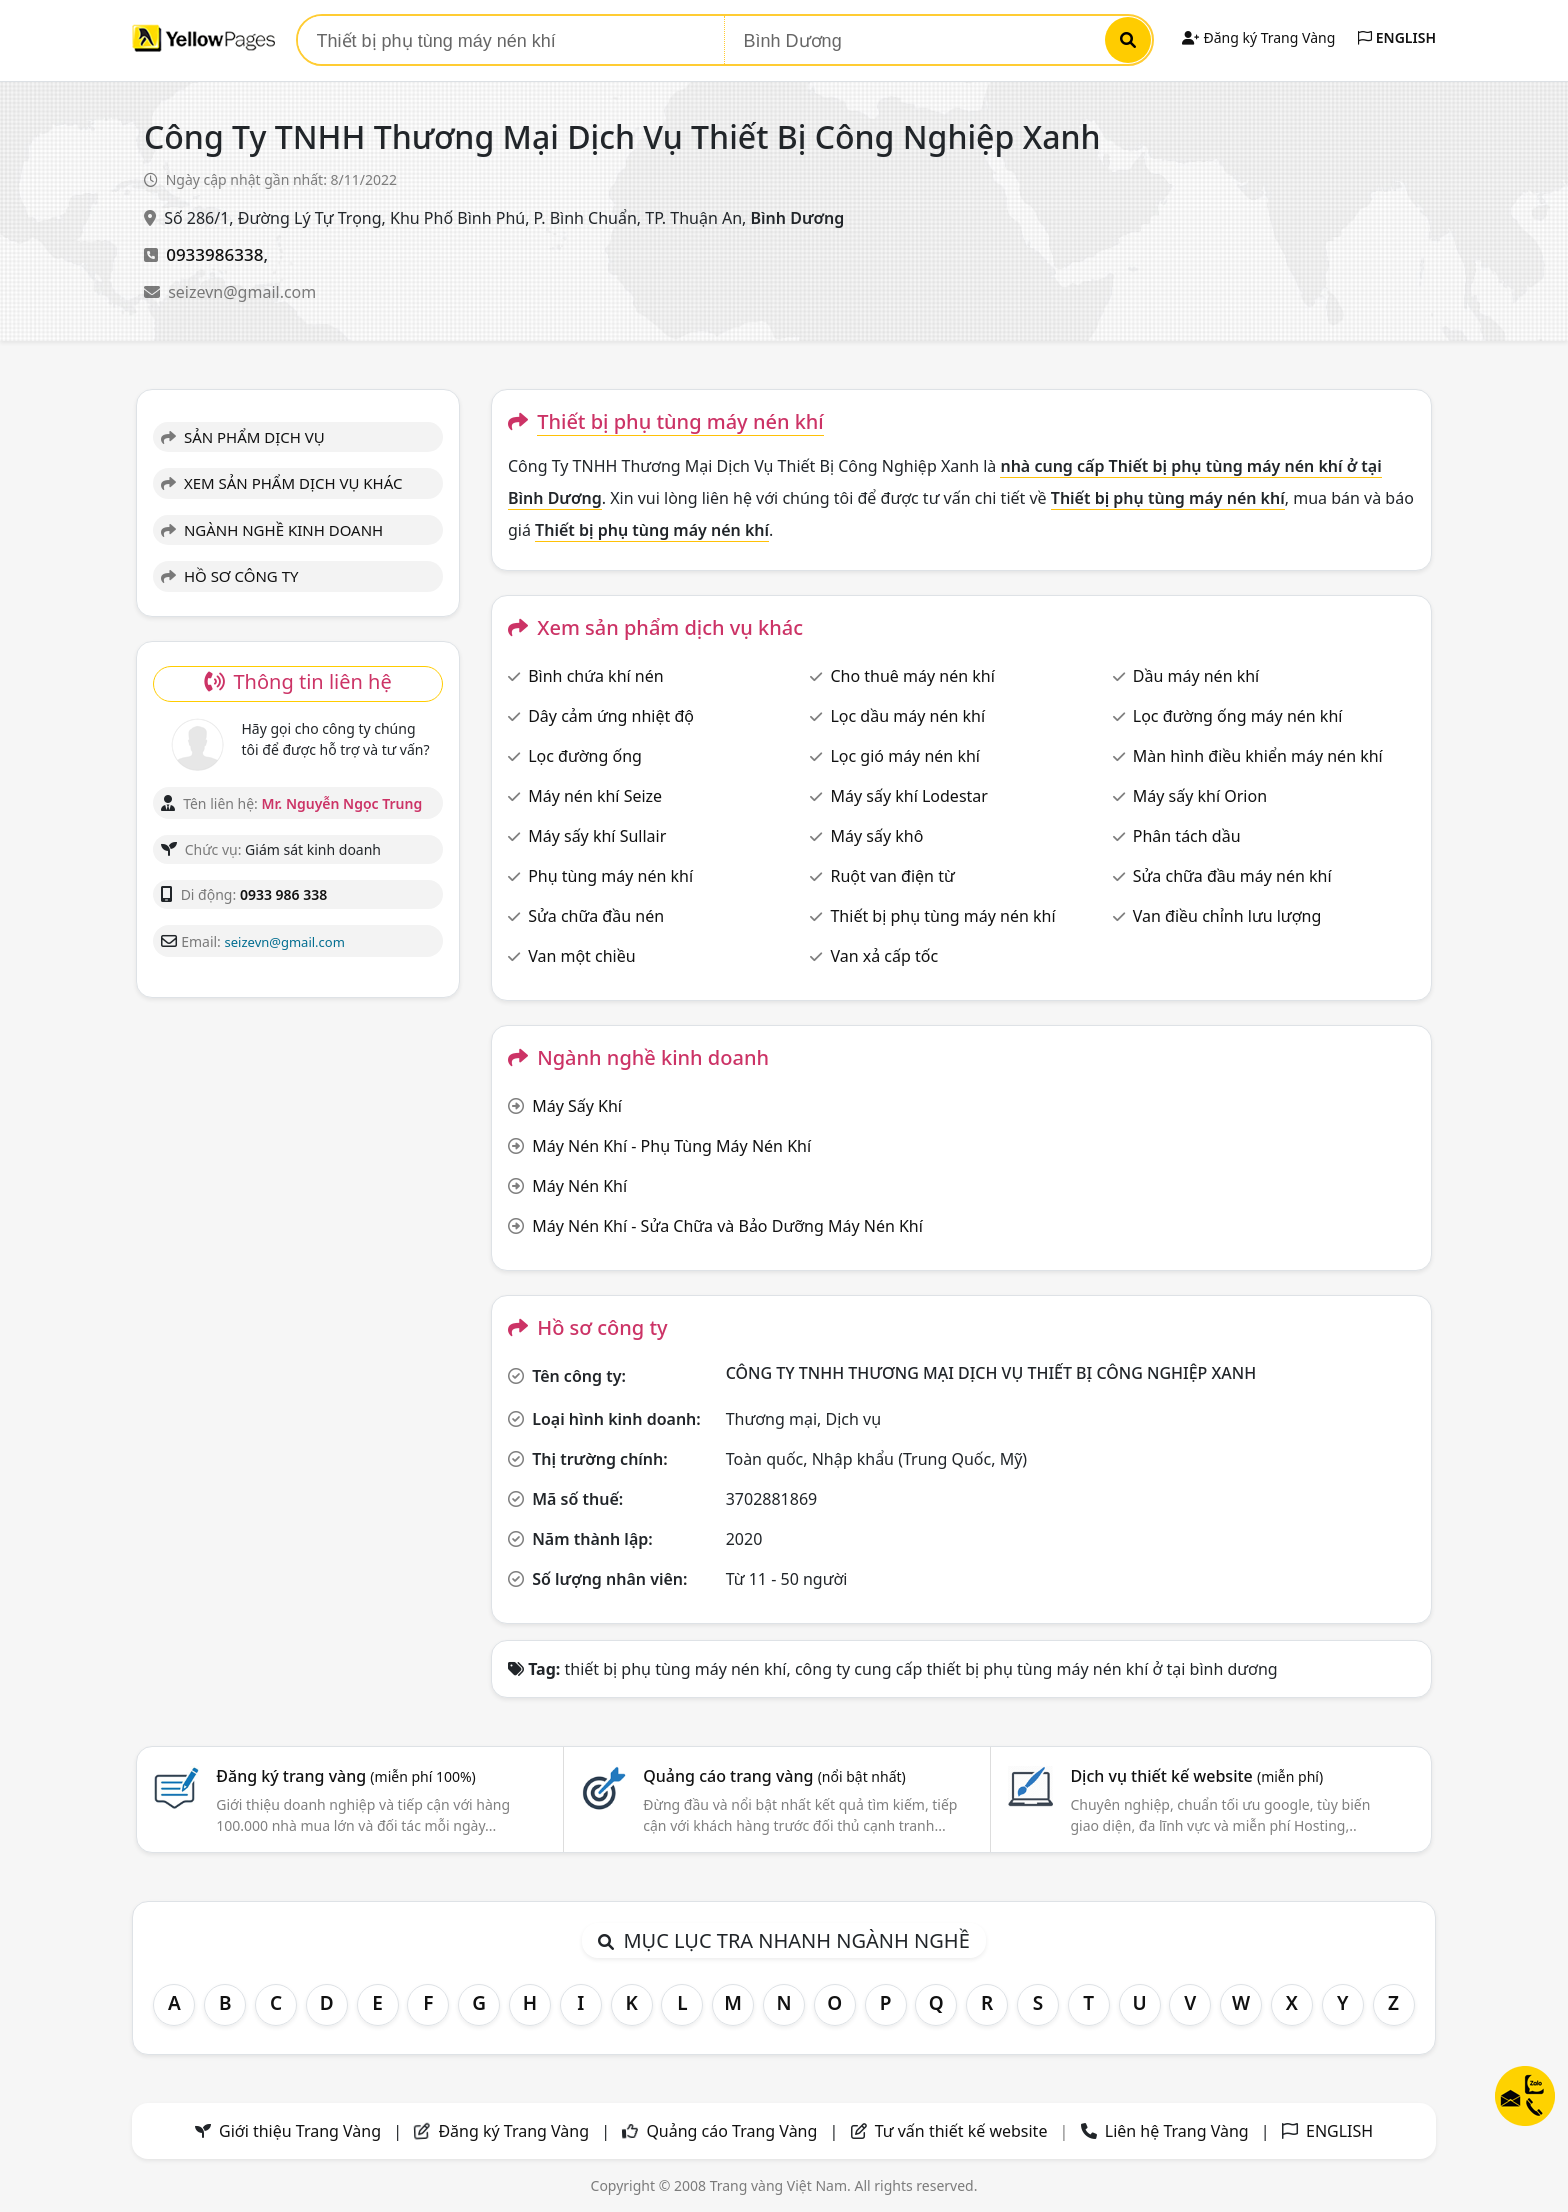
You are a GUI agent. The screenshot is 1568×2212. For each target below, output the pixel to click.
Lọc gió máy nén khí (905, 756)
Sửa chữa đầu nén (596, 916)
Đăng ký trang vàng (346, 1776)
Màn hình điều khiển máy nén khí (1258, 756)
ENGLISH (1397, 37)
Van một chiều (582, 956)
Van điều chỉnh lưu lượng (1227, 916)
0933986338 (214, 254)
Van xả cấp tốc (884, 956)
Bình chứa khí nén (595, 676)
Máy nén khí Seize (595, 796)
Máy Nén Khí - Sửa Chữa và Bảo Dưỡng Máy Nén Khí (727, 1226)
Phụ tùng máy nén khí (610, 876)
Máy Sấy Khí (577, 1106)
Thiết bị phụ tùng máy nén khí (942, 916)
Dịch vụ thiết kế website (1196, 1776)
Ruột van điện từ (892, 876)
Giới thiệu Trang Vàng (300, 2131)
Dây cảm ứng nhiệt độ (611, 716)
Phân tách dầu (1187, 836)
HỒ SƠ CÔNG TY (229, 576)
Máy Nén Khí (579, 1186)
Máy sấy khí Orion (1200, 796)
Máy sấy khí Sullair (597, 836)
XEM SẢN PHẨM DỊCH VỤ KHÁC (282, 483)
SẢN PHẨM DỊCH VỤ (243, 437)
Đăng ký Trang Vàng (1258, 37)
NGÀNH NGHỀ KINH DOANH (272, 530)
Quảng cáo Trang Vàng (731, 2131)
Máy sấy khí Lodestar (908, 796)
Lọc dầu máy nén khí (907, 716)
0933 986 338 (283, 894)
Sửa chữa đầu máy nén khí (1232, 876)
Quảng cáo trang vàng (774, 1776)
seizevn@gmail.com (242, 292)
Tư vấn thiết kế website (963, 2131)
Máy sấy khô (876, 836)
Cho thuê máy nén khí (912, 676)
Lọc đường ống (585, 756)
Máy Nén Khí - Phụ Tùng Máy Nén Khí (671, 1146)
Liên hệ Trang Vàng (1177, 2131)
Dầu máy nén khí (1196, 676)
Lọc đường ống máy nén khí (1238, 716)
